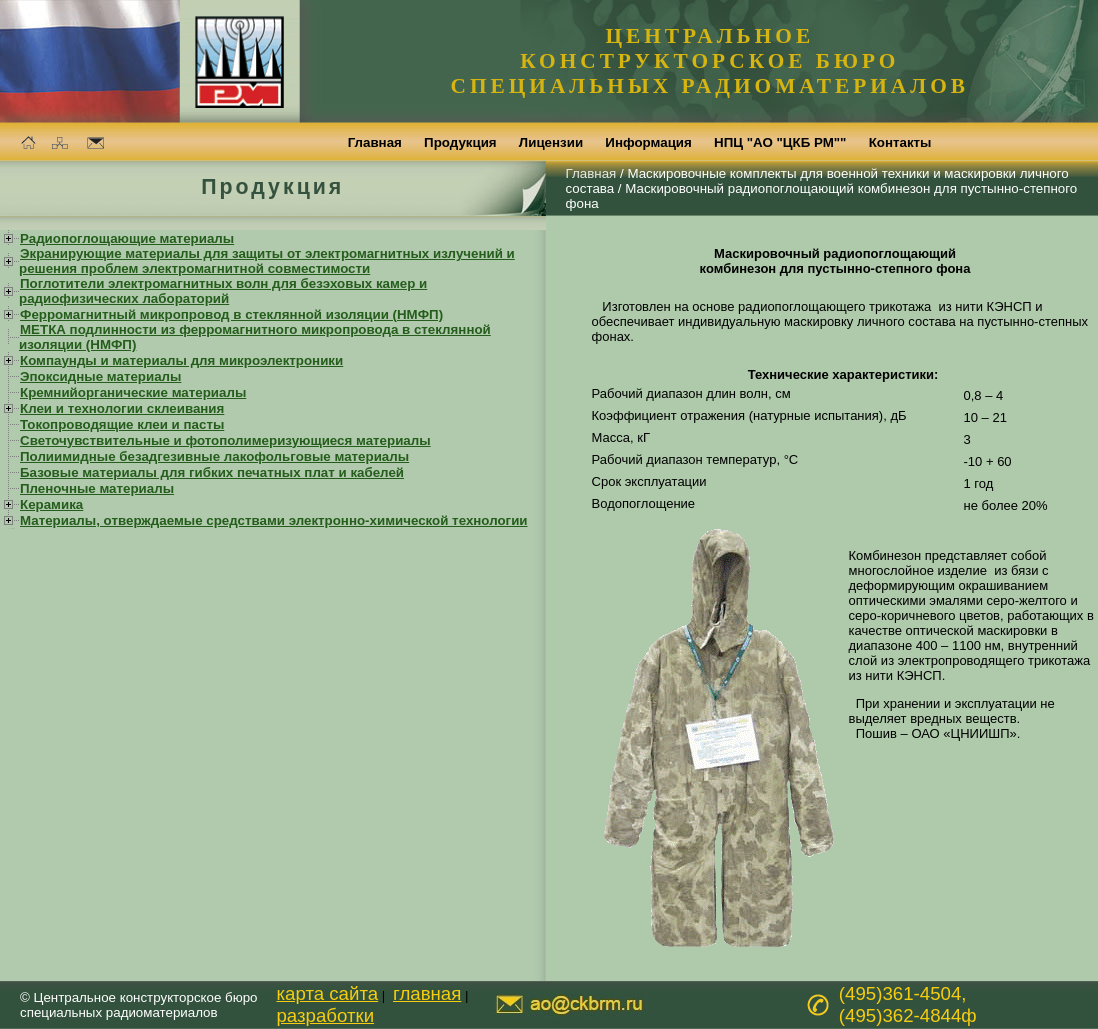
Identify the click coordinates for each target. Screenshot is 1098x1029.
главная (427, 993)
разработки (325, 1015)
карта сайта (327, 993)
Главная (591, 173)
